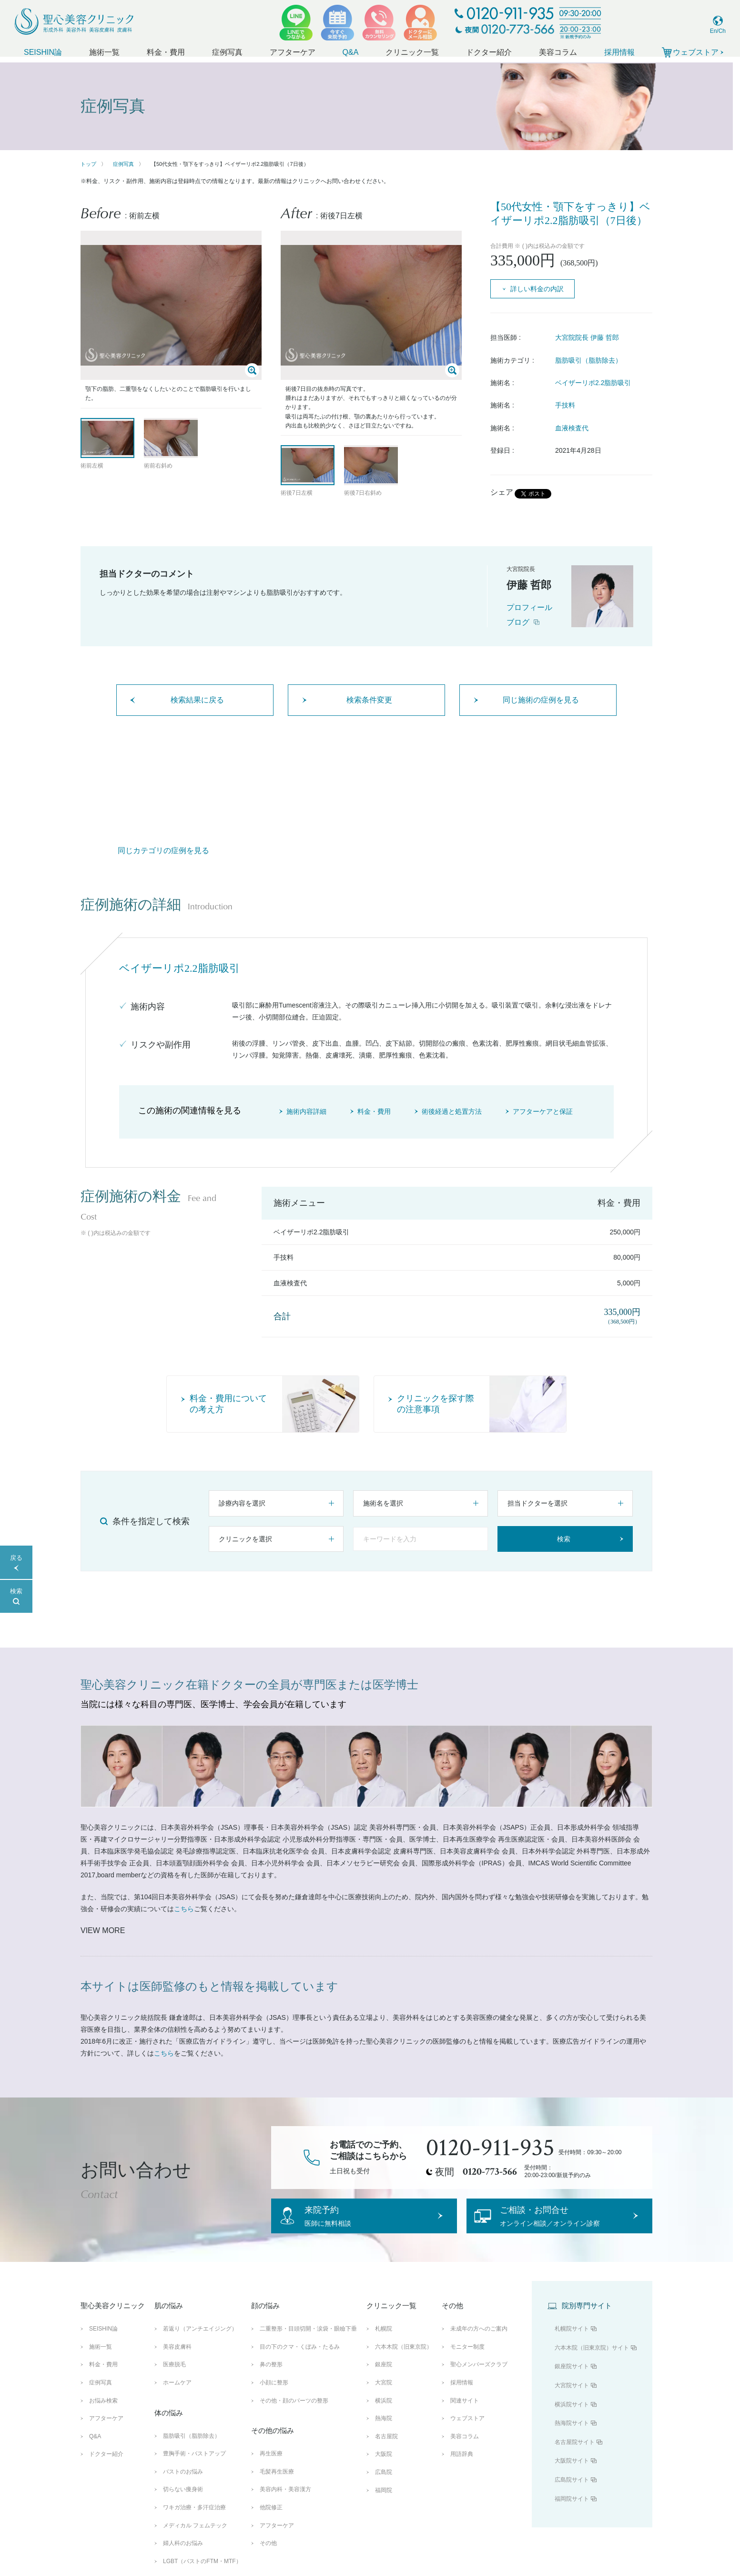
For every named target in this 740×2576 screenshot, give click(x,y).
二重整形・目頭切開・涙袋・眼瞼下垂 (308, 2343)
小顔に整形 (274, 2396)
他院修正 (271, 2521)
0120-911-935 (490, 2148)
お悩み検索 (103, 2414)
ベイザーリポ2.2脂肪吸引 (593, 383)
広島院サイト (572, 2493)
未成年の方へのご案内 (478, 2343)
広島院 (383, 2486)
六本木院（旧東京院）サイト (592, 2361)
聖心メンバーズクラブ (478, 2378)
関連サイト (464, 2414)
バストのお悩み (183, 2485)
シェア (501, 492)
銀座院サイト (572, 2380)
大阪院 (383, 2468)
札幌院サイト (572, 2343)
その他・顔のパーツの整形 (294, 2414)
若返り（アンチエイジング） (200, 2343)
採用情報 (619, 52)
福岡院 (383, 2504)
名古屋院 (386, 2450)
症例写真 (227, 52)
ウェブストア (467, 2432)
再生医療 (271, 2467)
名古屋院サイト (575, 2456)
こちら (184, 1909)
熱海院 (383, 2432)
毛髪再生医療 (277, 2485)
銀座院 (383, 2378)
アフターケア (292, 52)
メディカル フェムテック (195, 2539)
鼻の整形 (271, 2378)
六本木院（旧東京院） (403, 2360)
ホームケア (177, 2396)
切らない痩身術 (183, 2503)
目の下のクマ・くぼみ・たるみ (300, 2360)
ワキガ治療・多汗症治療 (194, 2521)
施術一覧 (104, 52)
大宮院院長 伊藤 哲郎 (587, 337)
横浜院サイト (572, 2418)
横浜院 (383, 2414)
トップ (88, 164)
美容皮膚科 (177, 2360)
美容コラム (558, 52)
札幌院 (383, 2343)
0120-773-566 (490, 2172)
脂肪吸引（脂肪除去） (588, 360)
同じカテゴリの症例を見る (163, 850)
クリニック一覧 (412, 52)
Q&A (351, 52)
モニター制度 (467, 2360)
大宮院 (383, 2396)
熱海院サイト (572, 2437)
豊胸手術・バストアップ (194, 2467)
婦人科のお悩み (183, 2557)
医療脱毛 (174, 2378)
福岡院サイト (572, 2512)
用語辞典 (461, 2468)
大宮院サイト (572, 2399)
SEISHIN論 (43, 52)
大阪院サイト (572, 2475)
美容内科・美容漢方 (285, 2503)
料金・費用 (166, 52)
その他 (268, 2557)
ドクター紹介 (489, 52)
